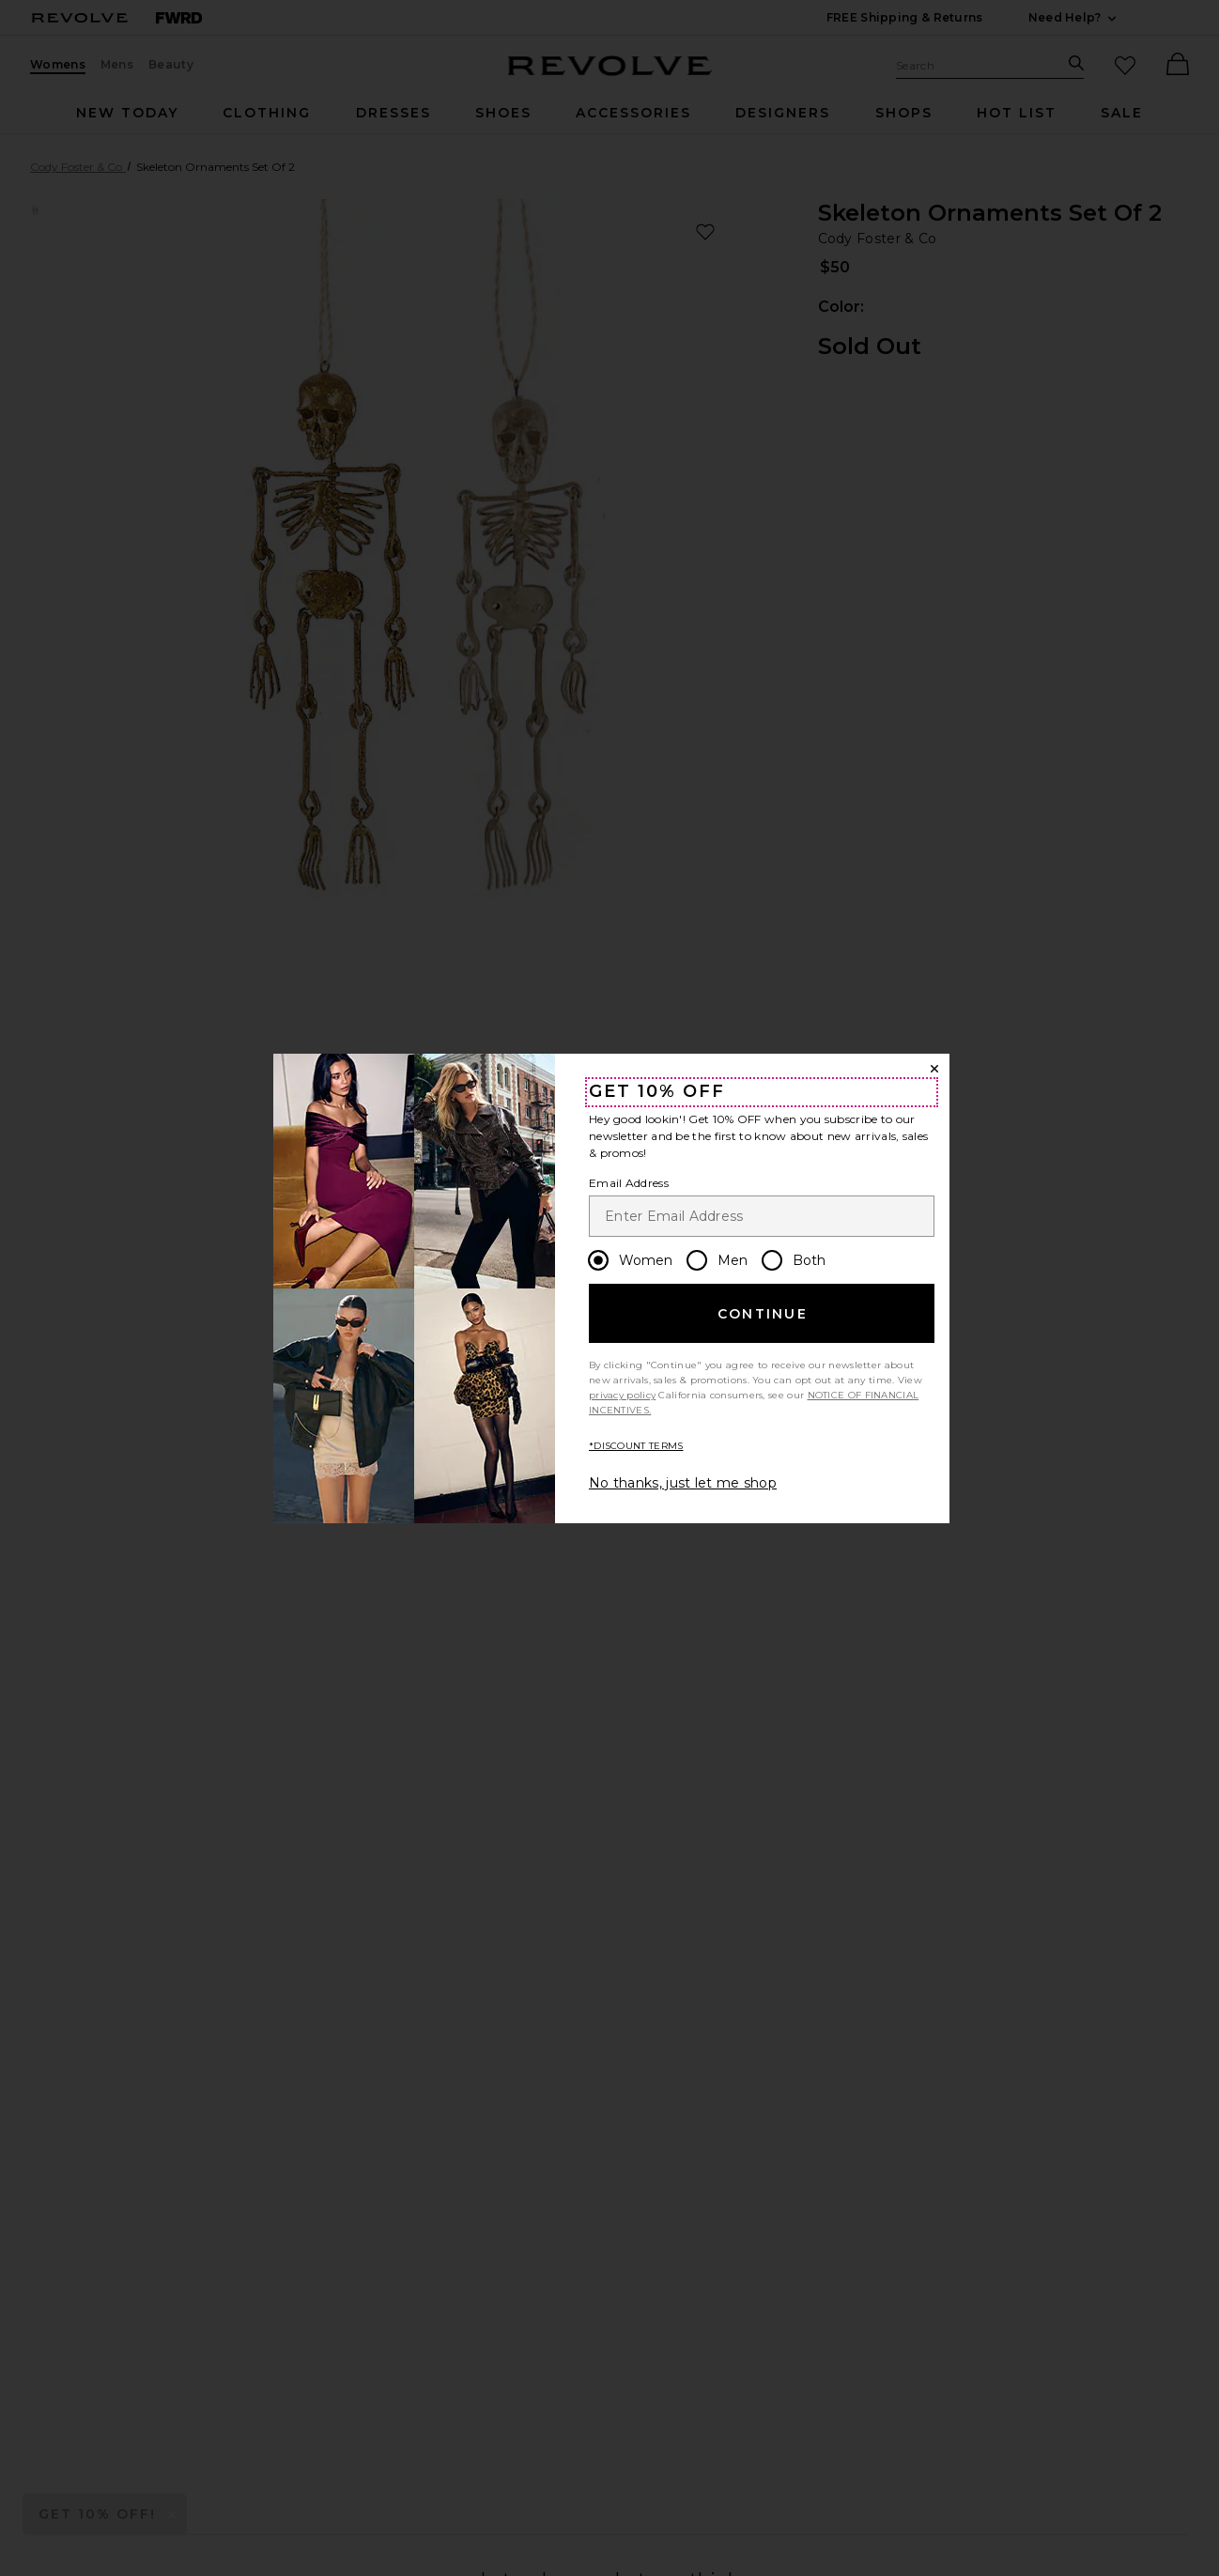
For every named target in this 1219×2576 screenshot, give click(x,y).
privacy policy (622, 1395)
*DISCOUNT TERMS (636, 1446)
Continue (763, 1313)
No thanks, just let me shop (683, 1482)
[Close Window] (934, 1069)
